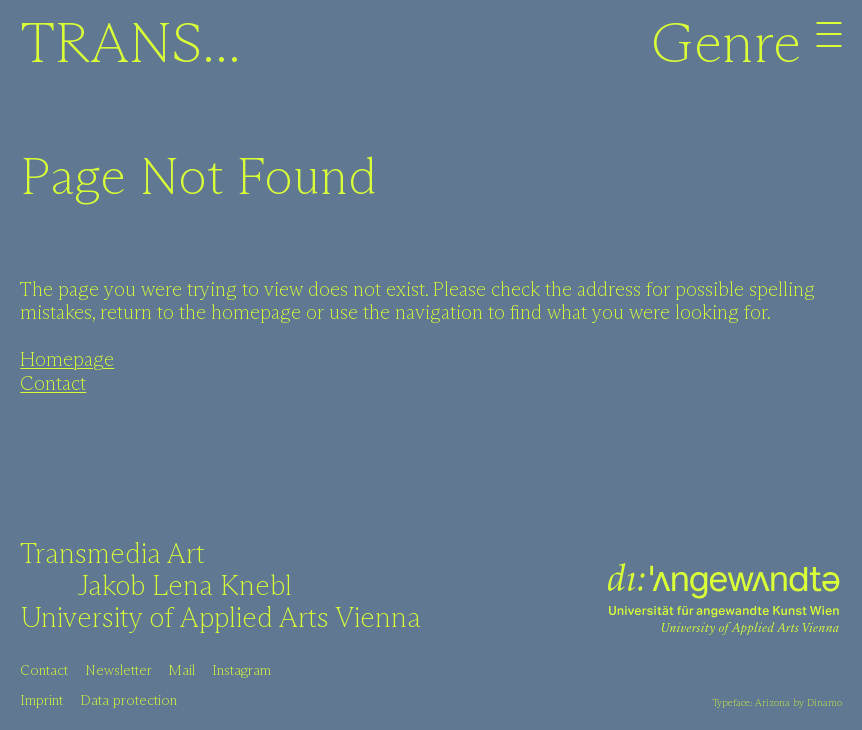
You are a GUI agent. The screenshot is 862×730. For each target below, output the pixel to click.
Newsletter (118, 671)
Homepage (67, 360)
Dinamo (824, 703)
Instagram (241, 671)
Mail (181, 671)
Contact (53, 384)
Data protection (128, 701)
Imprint (41, 701)
